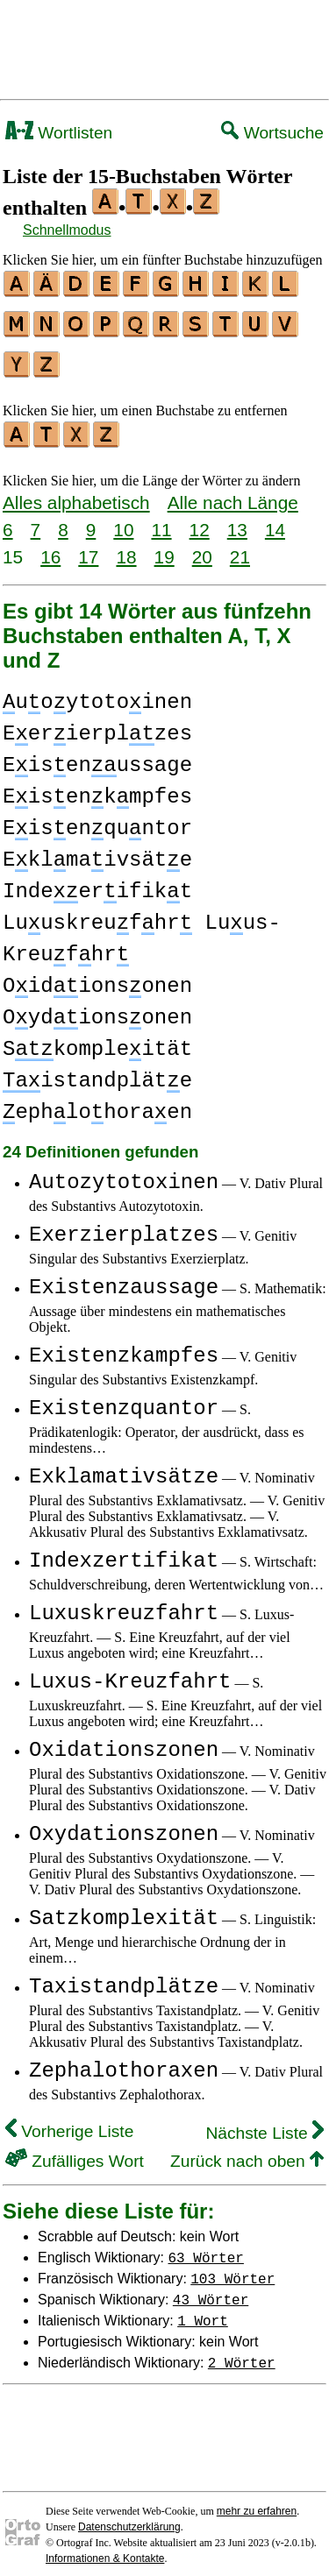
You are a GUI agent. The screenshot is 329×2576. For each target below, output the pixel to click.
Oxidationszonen (123, 1739)
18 (126, 546)
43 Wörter (210, 2288)
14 (275, 519)
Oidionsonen (97, 975)
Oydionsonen (97, 1007)
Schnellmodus (67, 230)
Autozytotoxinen (123, 1171)
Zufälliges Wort (74, 2150)
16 (50, 546)
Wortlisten (58, 133)
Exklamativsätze (123, 1466)
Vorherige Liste (69, 2121)
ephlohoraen (97, 1101)
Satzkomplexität (123, 1907)
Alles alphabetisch (76, 492)
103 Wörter (232, 2267)
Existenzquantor (123, 1398)
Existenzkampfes (123, 1345)
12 (200, 519)
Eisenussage (97, 754)
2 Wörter (241, 2351)
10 (123, 519)
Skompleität (97, 1038)
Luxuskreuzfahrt (123, 1603)
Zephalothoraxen (123, 2060)
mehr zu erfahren (257, 2501)
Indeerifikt (97, 881)
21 (240, 546)
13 (237, 519)
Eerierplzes (97, 723)
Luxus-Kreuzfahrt (130, 1671)
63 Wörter (206, 2246)
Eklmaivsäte (97, 849)
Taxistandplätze (123, 1976)
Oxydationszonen (123, 1823)
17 (88, 546)
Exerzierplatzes (123, 1224)
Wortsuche (272, 133)
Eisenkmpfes (97, 786)
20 (202, 546)
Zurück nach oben (247, 2150)
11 (161, 519)
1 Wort (202, 2309)
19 (164, 546)
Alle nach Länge (233, 492)
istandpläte (97, 1070)
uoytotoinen (97, 691)
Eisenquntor (97, 817)
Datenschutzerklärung (129, 2516)
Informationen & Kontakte (105, 2548)
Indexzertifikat (123, 1550)
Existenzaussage (123, 1277)
